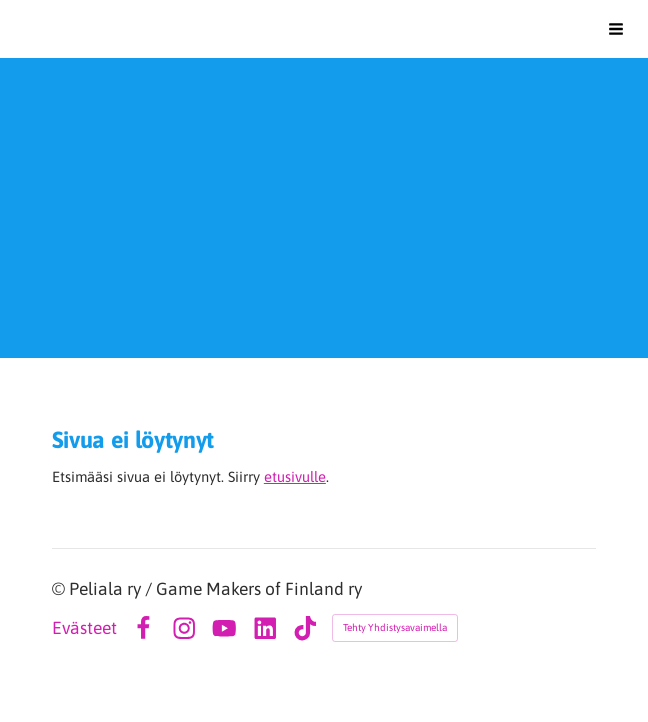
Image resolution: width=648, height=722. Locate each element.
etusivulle (295, 476)
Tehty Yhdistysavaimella (395, 627)
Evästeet (84, 629)
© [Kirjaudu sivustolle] (60, 589)
